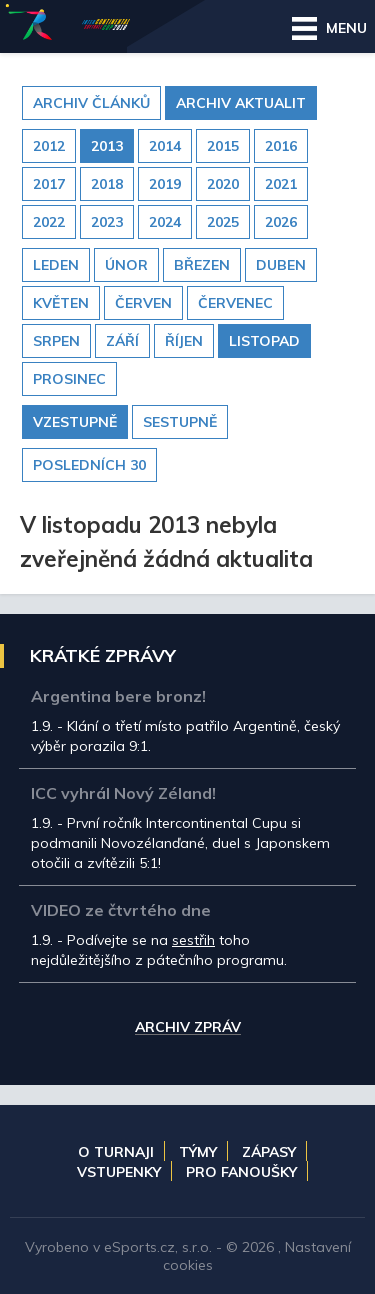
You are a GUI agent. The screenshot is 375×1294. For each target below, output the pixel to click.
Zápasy (269, 1152)
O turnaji (116, 1152)
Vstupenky (119, 1172)
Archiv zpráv (188, 1028)
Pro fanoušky (241, 1172)
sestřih (193, 940)
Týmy (198, 1152)
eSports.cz (139, 1247)
